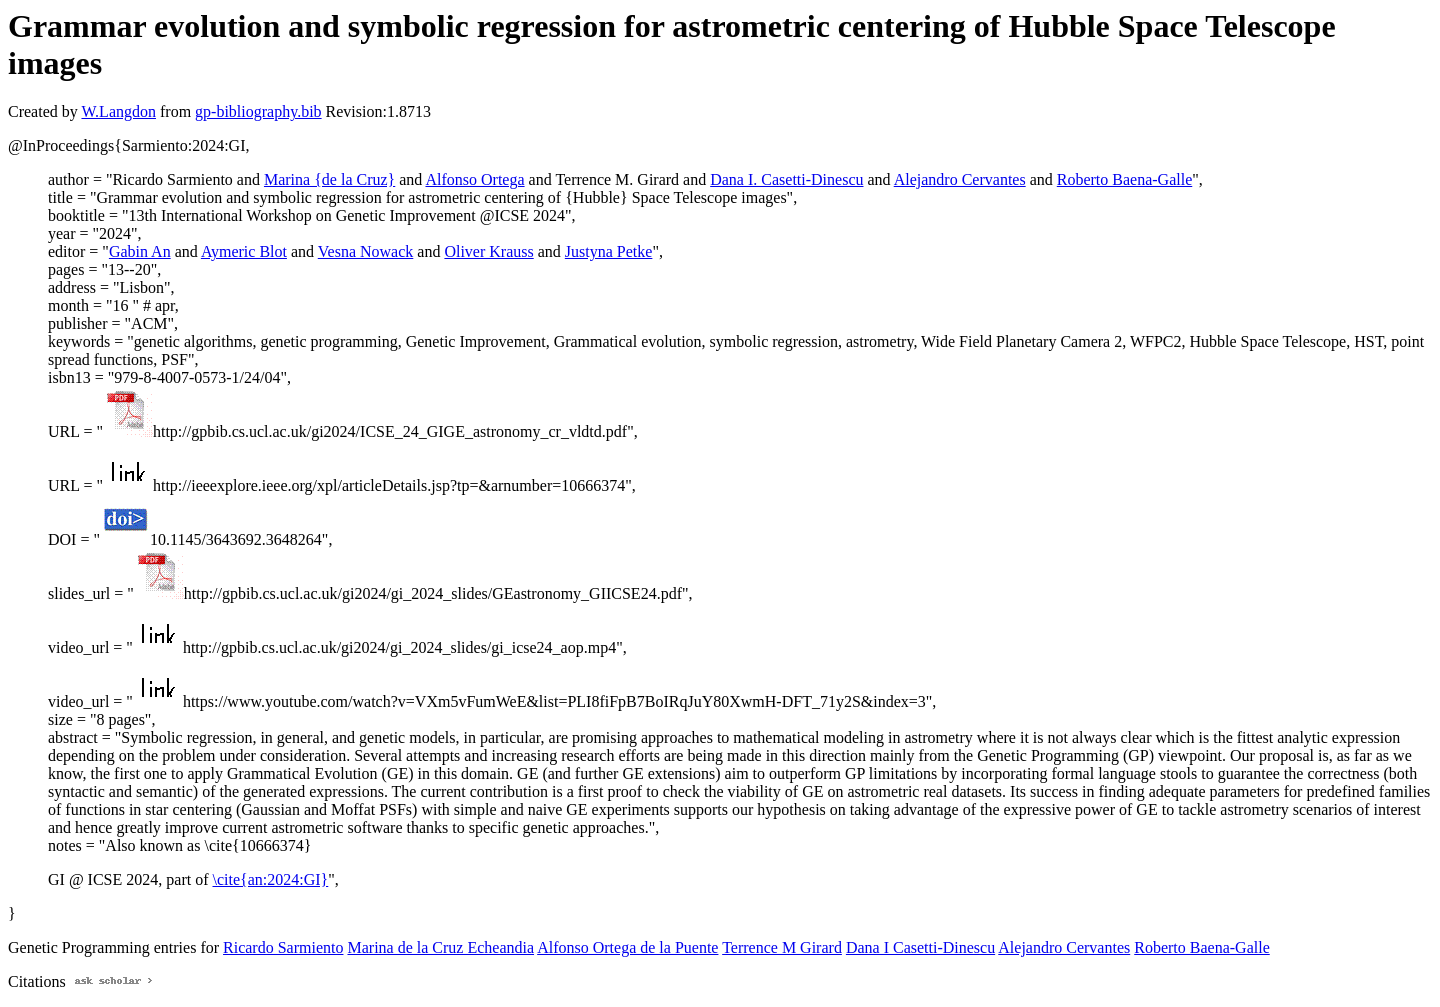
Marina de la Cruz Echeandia (440, 947)
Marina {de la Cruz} (329, 179)
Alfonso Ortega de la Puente (627, 947)
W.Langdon (118, 111)
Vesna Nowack (366, 251)
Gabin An (140, 251)
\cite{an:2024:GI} (271, 879)
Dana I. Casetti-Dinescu (786, 179)
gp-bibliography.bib (258, 111)
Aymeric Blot (244, 251)
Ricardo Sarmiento (283, 947)
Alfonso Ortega (474, 179)
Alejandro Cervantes (960, 179)
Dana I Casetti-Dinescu (920, 947)
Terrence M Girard (782, 947)
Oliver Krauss (488, 251)
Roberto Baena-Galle (1125, 179)
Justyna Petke (609, 251)
